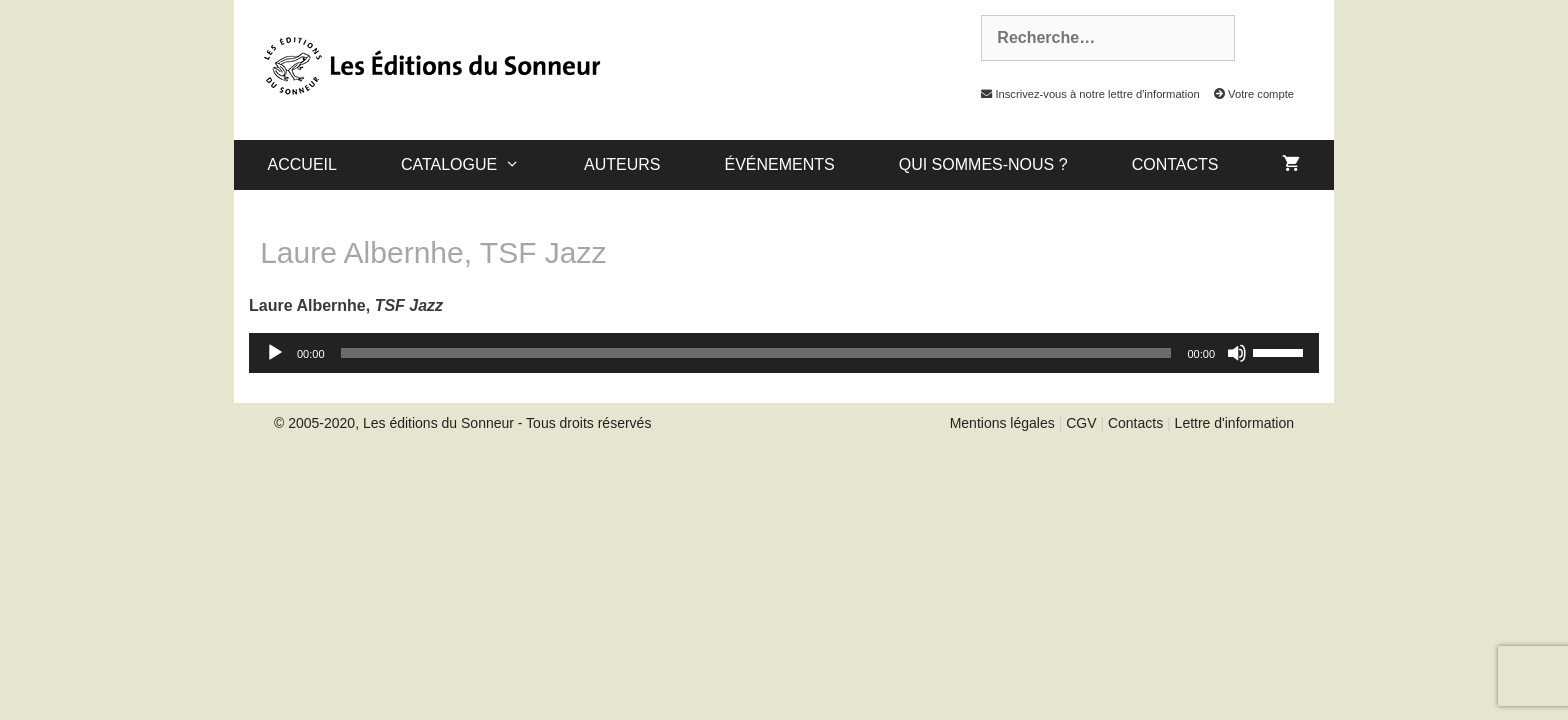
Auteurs (622, 164)
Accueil (302, 164)
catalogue (476, 165)
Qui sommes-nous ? (983, 164)
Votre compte (1248, 94)
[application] (784, 353)
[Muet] (1237, 353)
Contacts (1175, 164)
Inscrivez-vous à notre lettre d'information (1085, 94)
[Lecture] (275, 353)
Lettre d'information (1234, 423)
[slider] (756, 353)
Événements (779, 164)
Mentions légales (1002, 423)
